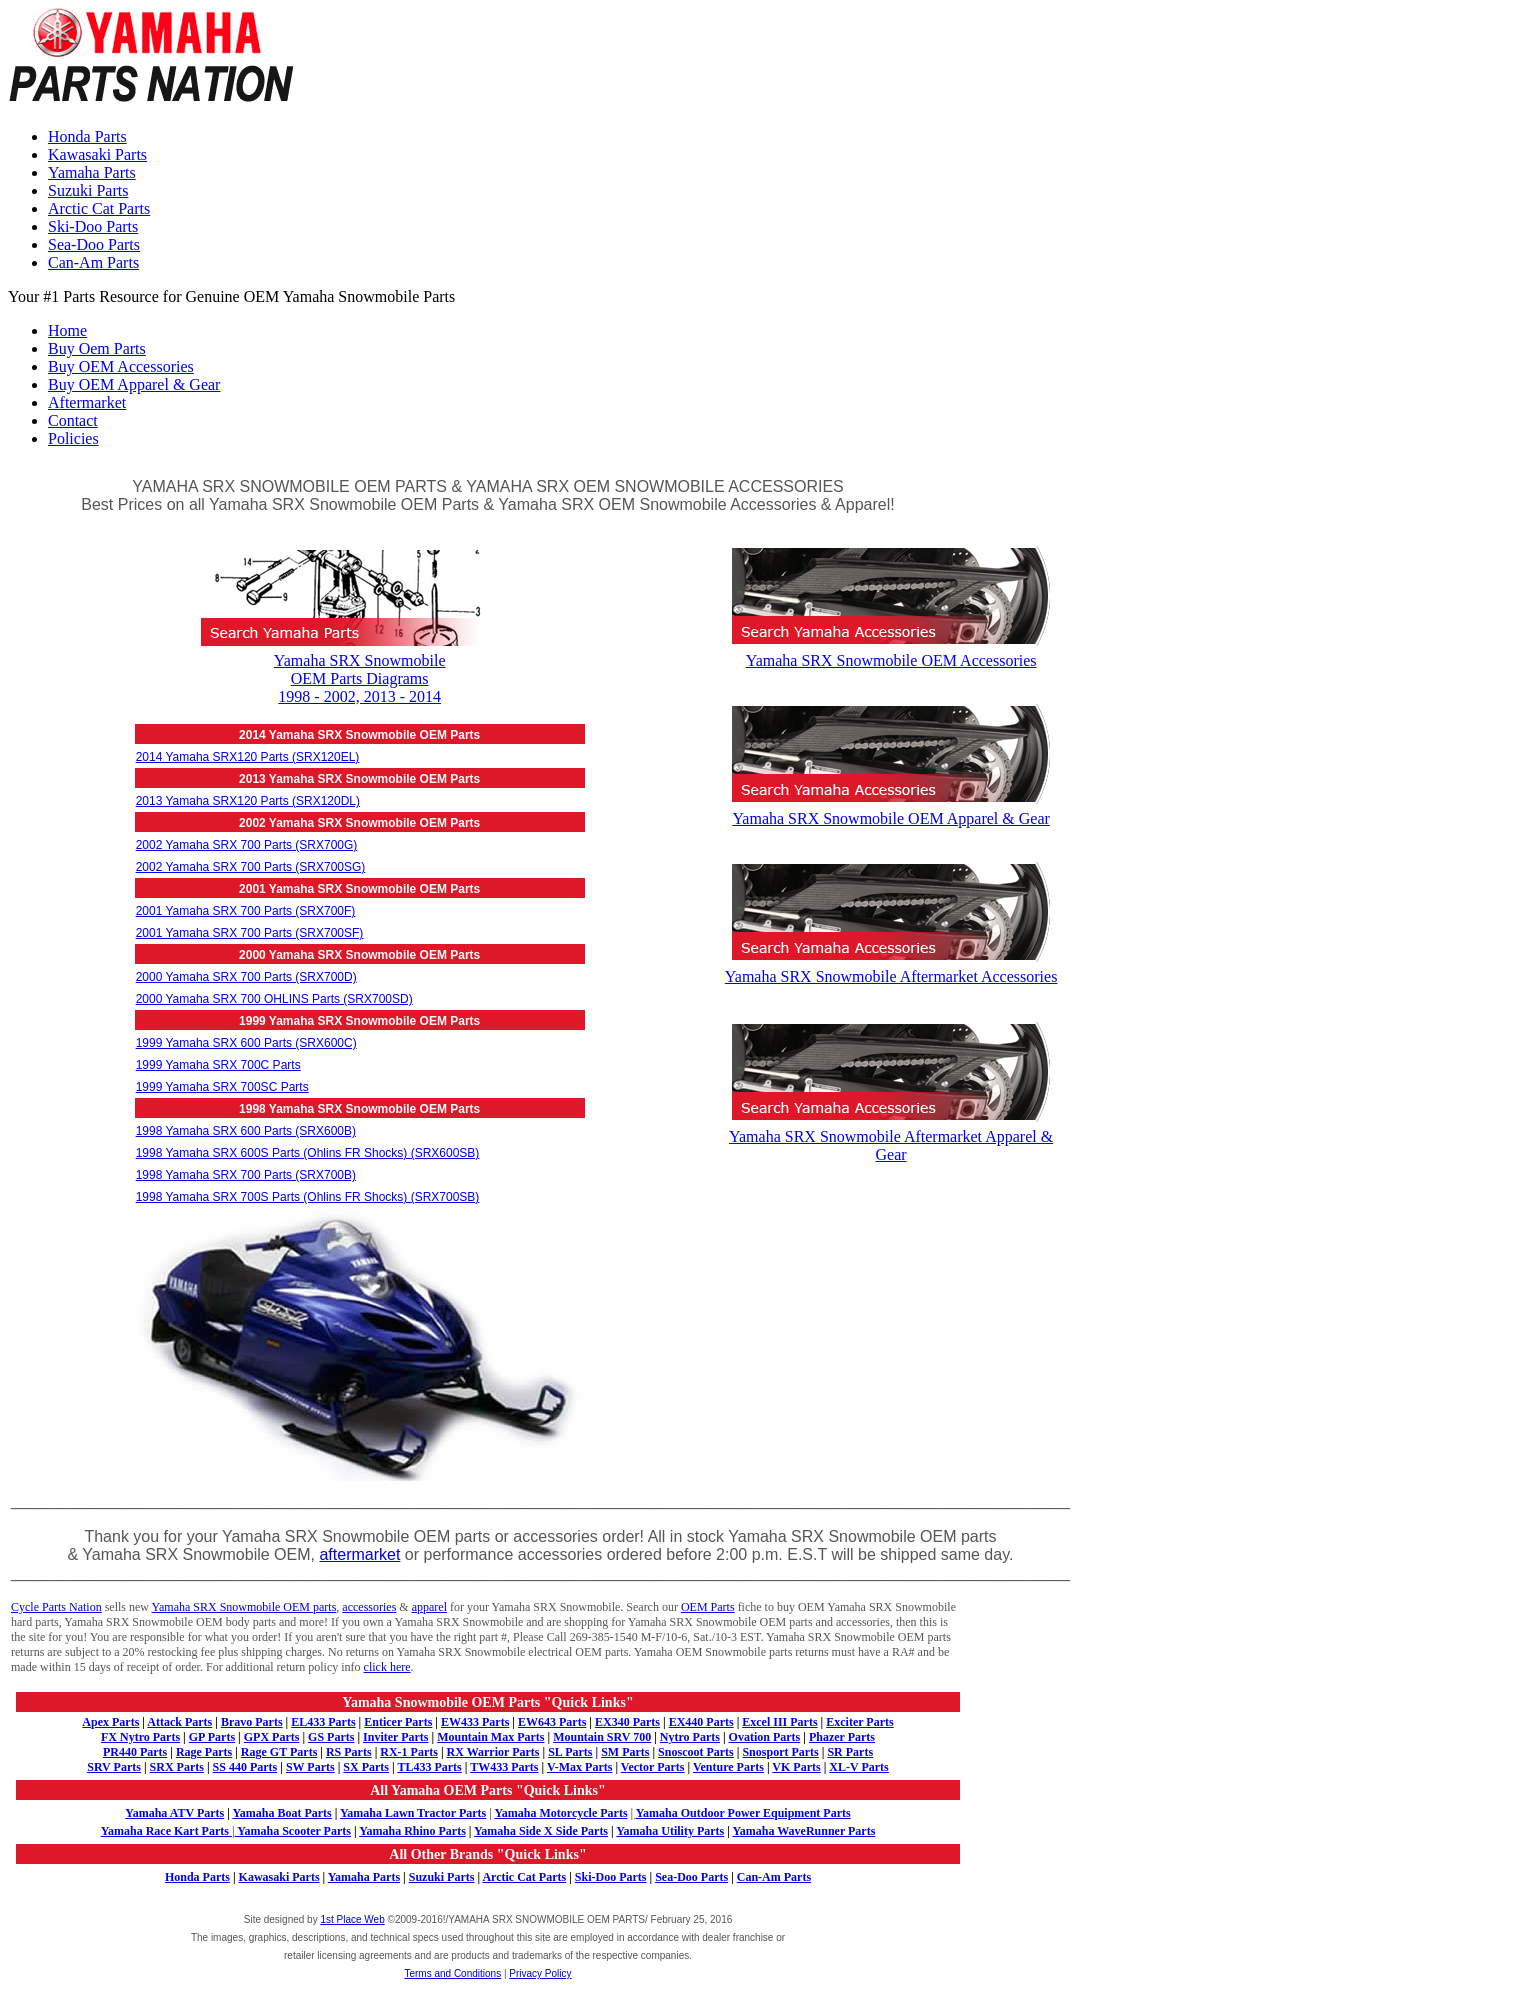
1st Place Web (352, 1919)
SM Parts (625, 1752)
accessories (369, 1607)
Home (67, 330)
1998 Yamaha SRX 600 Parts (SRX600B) (246, 1131)
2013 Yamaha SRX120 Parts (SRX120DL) (248, 801)
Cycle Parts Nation (56, 1607)
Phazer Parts (842, 1737)
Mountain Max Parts (490, 1737)
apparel (429, 1607)
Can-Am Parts (93, 262)
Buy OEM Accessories (121, 366)
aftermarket (359, 1554)
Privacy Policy (540, 1973)
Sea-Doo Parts (94, 244)
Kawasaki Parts (97, 154)
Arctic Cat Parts (99, 208)
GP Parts (212, 1737)
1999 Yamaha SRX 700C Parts (218, 1065)
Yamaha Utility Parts (670, 1831)
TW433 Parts (504, 1767)
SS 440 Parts (245, 1767)
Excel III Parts (779, 1722)
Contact (73, 420)
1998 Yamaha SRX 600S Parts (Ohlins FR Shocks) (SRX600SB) (308, 1153)
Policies (73, 438)
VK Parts (796, 1767)
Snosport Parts (780, 1752)
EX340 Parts (627, 1722)
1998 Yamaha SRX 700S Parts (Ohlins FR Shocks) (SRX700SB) (308, 1197)
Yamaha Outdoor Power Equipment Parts (743, 1813)
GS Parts (331, 1737)
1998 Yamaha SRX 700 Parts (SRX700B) (246, 1175)
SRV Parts (114, 1767)
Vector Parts (653, 1767)
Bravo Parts (252, 1722)
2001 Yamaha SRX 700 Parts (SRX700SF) (250, 933)
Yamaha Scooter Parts (290, 1831)
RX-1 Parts (409, 1752)
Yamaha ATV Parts (174, 1813)
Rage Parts (204, 1752)
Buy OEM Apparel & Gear (134, 384)
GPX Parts (272, 1737)
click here (387, 1667)
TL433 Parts (429, 1767)
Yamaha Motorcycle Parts (561, 1813)
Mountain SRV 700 (602, 1737)
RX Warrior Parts (493, 1752)
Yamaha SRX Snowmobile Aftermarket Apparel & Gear (891, 1136)
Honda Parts (87, 136)
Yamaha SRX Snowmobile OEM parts (244, 1607)
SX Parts (366, 1767)
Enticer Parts (398, 1722)
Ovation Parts (765, 1737)
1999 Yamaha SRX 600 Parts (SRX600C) (246, 1043)
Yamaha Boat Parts (281, 1813)
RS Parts (349, 1752)
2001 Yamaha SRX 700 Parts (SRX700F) (246, 911)
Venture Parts (728, 1767)
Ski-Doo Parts (93, 226)
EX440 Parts (701, 1722)
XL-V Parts (858, 1767)
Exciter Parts (859, 1722)
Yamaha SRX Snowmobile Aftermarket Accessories (891, 967)
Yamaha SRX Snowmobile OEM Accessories (891, 651)
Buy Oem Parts (97, 348)
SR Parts (850, 1752)
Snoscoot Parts (696, 1752)
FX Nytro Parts (140, 1737)
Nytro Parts (690, 1737)
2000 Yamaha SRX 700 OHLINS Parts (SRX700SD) (274, 999)
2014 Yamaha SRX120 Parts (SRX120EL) (248, 757)
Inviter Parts (395, 1737)
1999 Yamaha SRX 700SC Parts (222, 1087)
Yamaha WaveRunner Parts (803, 1831)
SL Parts (570, 1752)
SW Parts (310, 1767)
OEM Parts (708, 1607)
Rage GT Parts (279, 1752)
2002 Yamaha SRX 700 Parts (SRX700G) (247, 845)
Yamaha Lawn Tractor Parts (413, 1813)
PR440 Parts (135, 1752)
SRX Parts (177, 1767)
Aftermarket (87, 402)
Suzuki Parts (88, 190)
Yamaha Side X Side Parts (541, 1831)
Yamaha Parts (92, 172)
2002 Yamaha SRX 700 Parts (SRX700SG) (251, 867)
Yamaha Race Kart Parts (165, 1831)
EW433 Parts (475, 1722)
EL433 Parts (323, 1722)
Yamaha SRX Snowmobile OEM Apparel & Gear (891, 809)
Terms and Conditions (452, 1973)
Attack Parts (179, 1722)
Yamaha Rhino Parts (412, 1831)
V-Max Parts (579, 1767)
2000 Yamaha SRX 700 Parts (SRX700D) (246, 977)
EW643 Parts (552, 1722)
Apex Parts (110, 1722)
